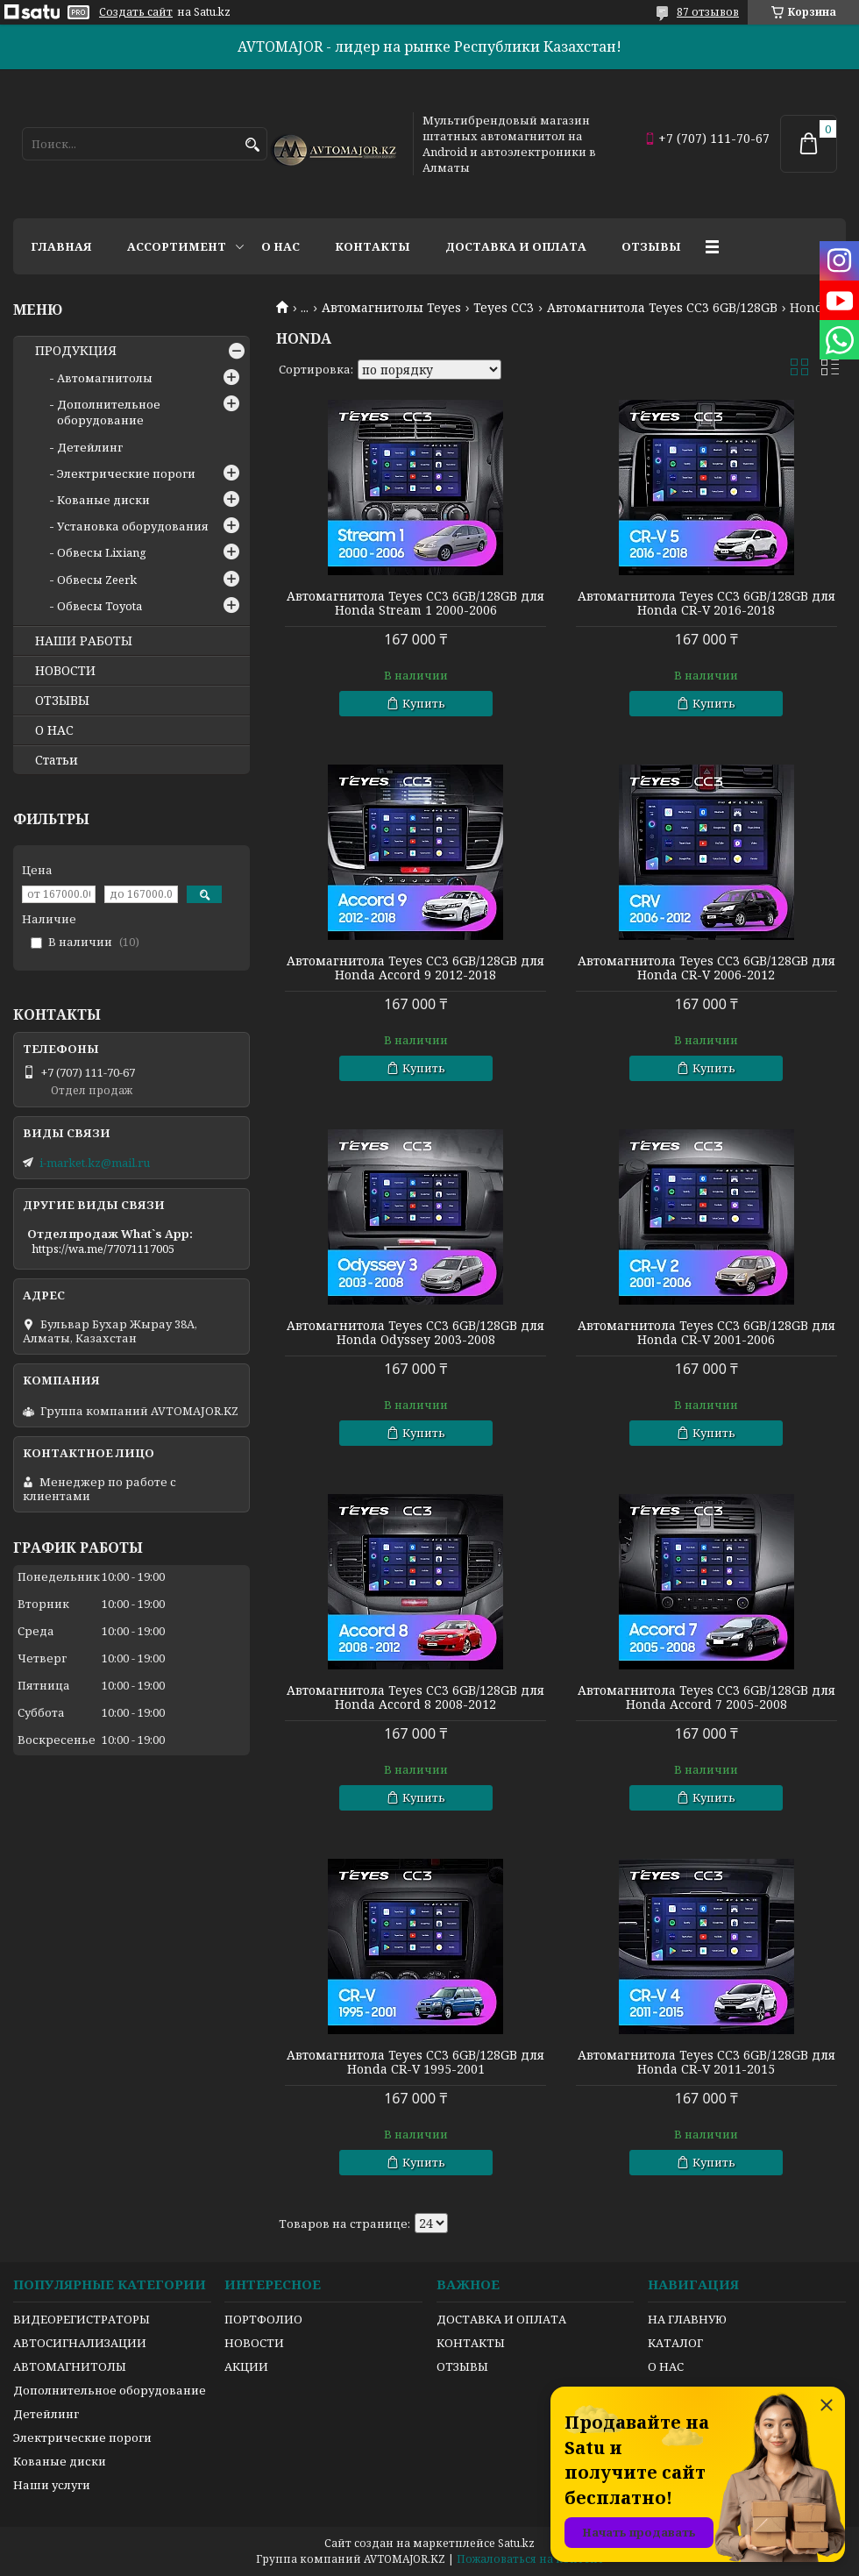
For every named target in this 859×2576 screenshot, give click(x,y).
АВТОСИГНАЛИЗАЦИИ (79, 2343)
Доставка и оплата (515, 246)
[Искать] (252, 145)
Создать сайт (136, 12)
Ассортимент (176, 246)
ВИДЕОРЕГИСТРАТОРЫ (81, 2319)
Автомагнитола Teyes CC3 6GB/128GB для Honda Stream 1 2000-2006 (415, 603)
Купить (423, 703)
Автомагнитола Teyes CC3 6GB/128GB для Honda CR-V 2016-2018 (706, 603)
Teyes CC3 (503, 308)
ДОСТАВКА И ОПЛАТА (501, 2319)
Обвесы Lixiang (101, 552)
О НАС (54, 730)
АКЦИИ (246, 2366)
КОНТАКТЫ (471, 2343)
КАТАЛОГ (675, 2343)
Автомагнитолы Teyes (391, 308)
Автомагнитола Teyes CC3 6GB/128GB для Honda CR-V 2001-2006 (706, 1333)
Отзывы (651, 246)
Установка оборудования (133, 526)
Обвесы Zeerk (97, 579)
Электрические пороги (126, 473)
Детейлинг (90, 447)
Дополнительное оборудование (108, 412)
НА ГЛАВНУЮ (687, 2319)
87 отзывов (708, 11)
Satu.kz (516, 2543)
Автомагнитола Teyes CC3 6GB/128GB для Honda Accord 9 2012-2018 (415, 968)
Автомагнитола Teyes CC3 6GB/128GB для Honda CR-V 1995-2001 (415, 2062)
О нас (280, 246)
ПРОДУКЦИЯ (76, 351)
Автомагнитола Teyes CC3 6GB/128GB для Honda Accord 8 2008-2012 (415, 1697)
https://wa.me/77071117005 (103, 1249)
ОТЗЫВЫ (62, 700)
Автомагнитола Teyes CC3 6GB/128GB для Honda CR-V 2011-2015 (706, 2062)
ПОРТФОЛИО (263, 2319)
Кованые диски (103, 500)
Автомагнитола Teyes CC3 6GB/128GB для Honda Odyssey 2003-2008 (415, 1333)
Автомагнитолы (105, 378)
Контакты (372, 246)
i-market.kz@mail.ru (94, 1163)
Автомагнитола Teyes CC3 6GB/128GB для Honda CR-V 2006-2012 (706, 968)
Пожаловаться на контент (530, 2558)
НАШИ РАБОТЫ (83, 641)
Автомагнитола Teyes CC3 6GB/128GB (662, 308)
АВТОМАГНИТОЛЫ (69, 2366)
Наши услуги (51, 2485)
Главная (61, 246)
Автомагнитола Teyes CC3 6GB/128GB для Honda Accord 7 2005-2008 (706, 1697)
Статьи (56, 760)
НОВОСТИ (65, 671)
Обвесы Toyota (99, 606)
